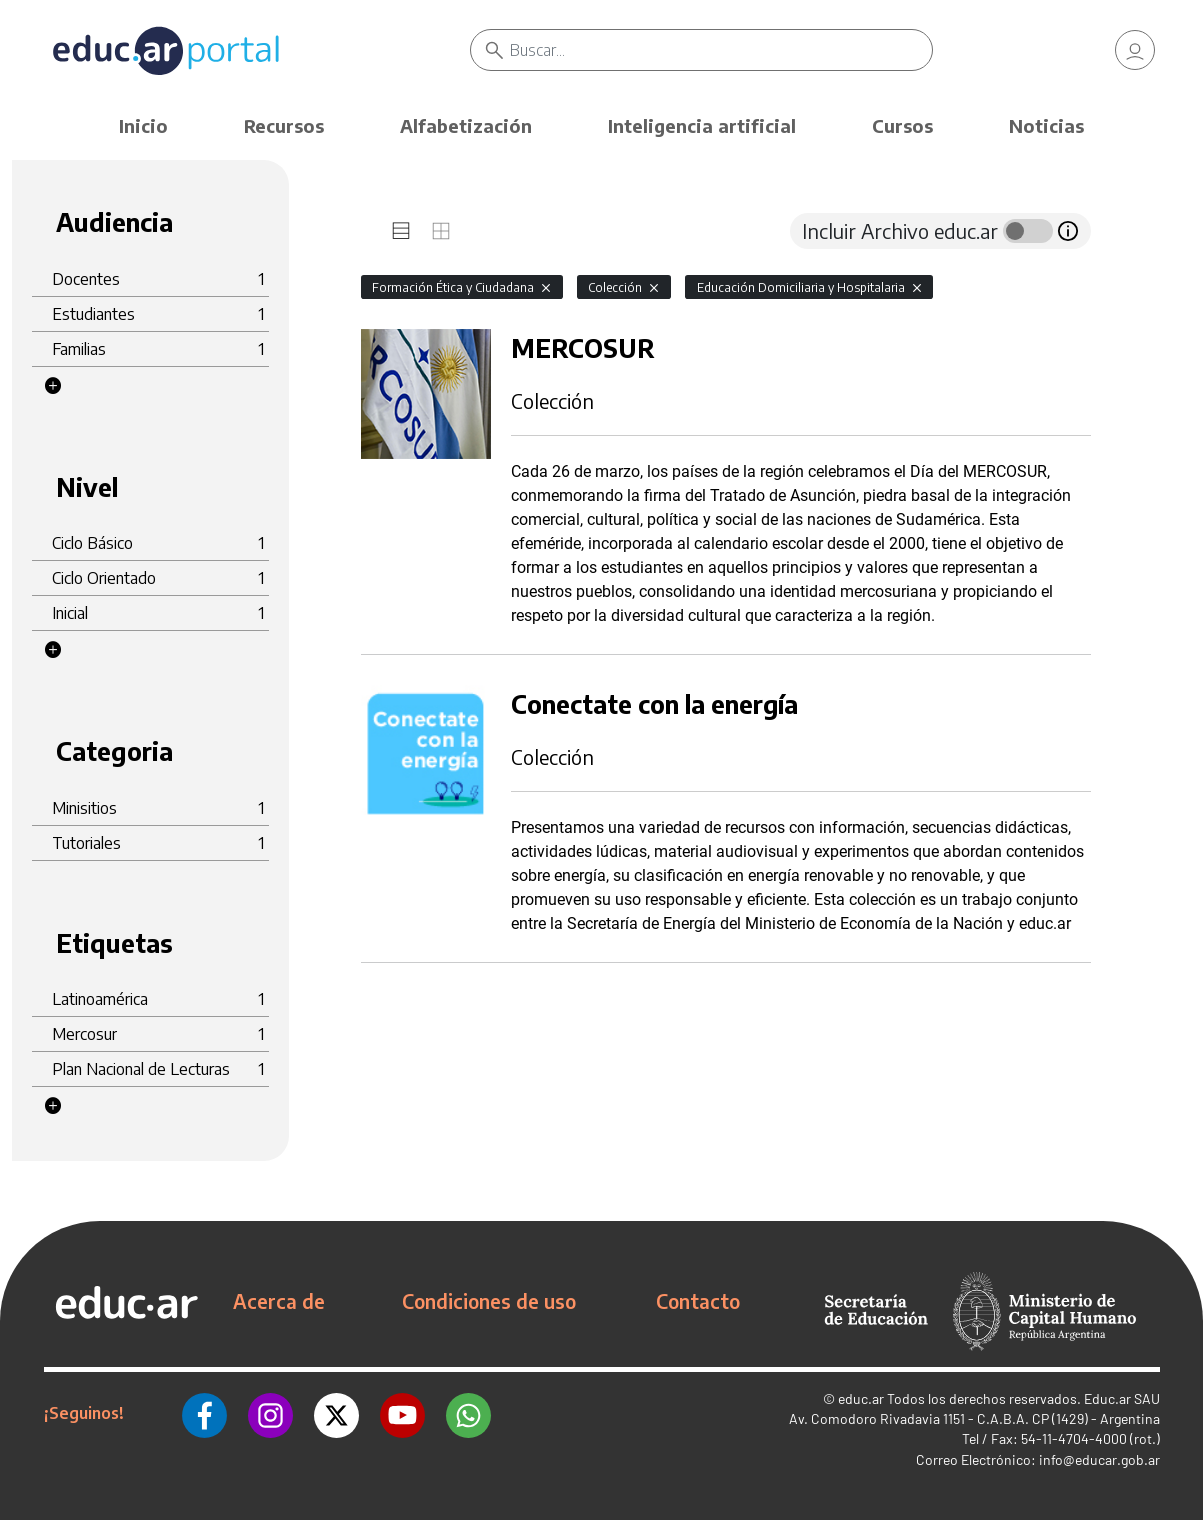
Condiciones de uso (489, 1301)
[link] (1135, 50)
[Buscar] (720, 50)
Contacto (698, 1301)
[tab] (401, 231)
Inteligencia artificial (702, 125)
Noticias (1046, 125)
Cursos (902, 125)
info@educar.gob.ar (1099, 1459)
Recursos (284, 125)
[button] (53, 386)
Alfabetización (466, 125)
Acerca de (279, 1301)
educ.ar (861, 1398)
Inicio (143, 125)
